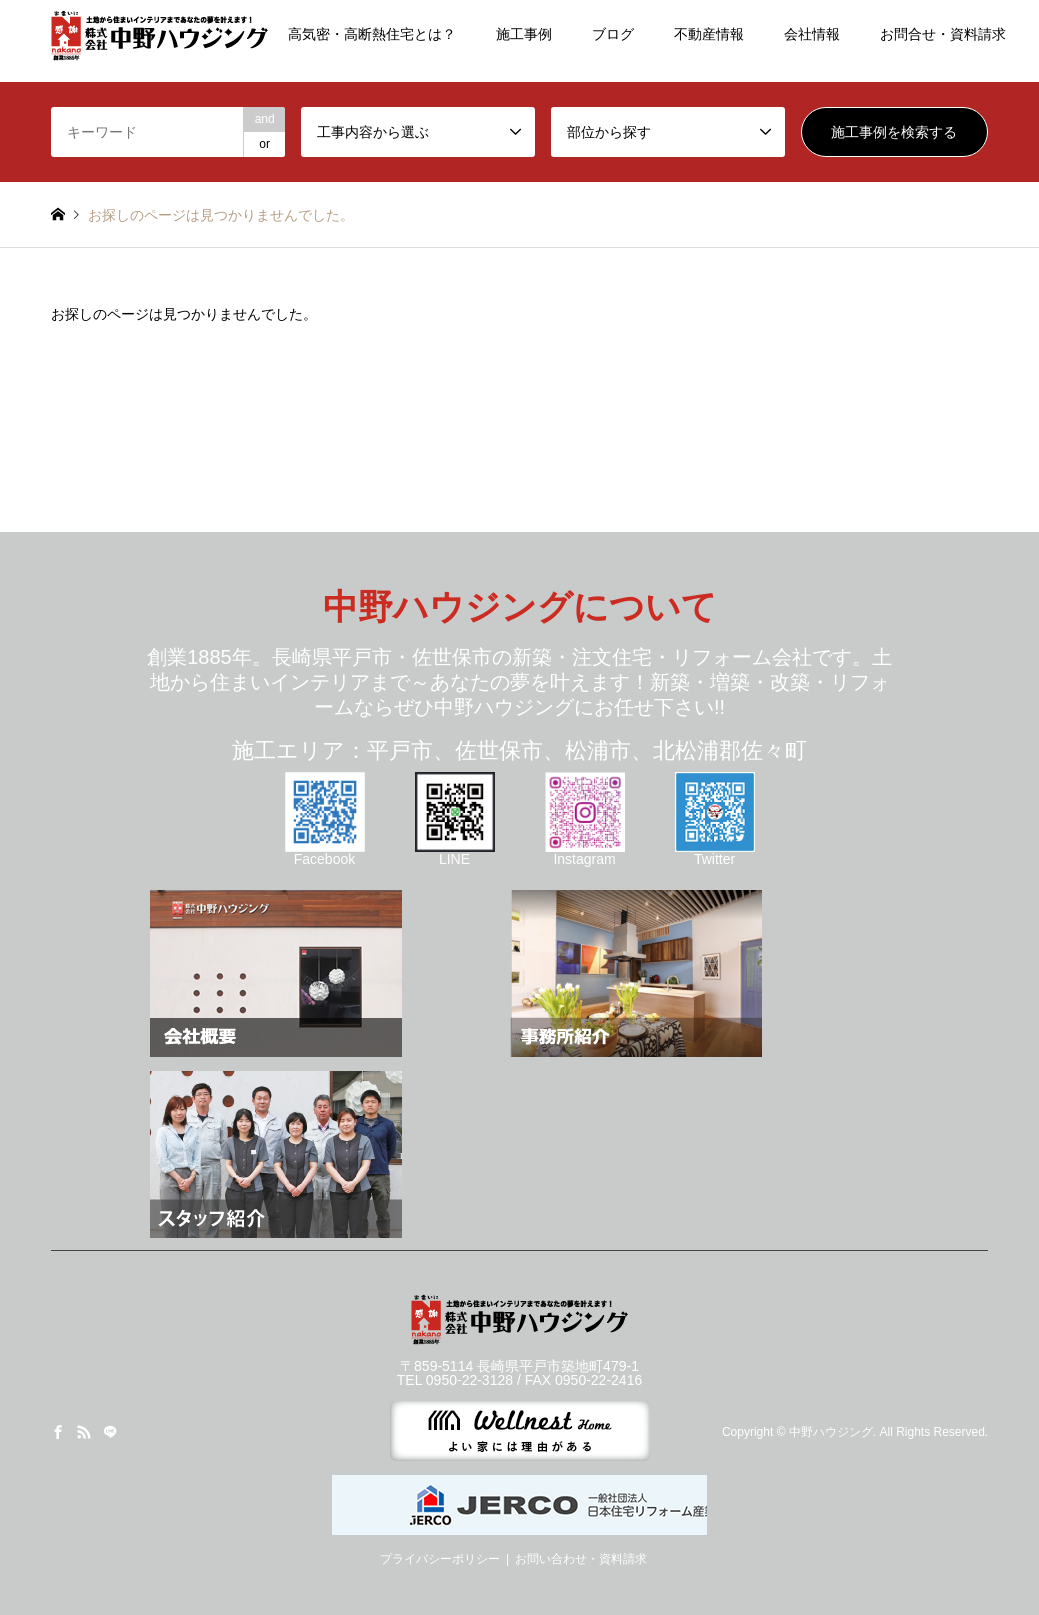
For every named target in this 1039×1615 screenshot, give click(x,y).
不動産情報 (709, 34)
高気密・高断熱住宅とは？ (372, 34)
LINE (455, 852)
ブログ (613, 34)
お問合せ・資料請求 (943, 34)
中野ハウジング (831, 1432)
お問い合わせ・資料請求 (581, 1559)
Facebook (325, 852)
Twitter (715, 852)
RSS (84, 1432)
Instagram (585, 852)
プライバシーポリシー (440, 1559)
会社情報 (812, 34)
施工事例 (524, 34)
